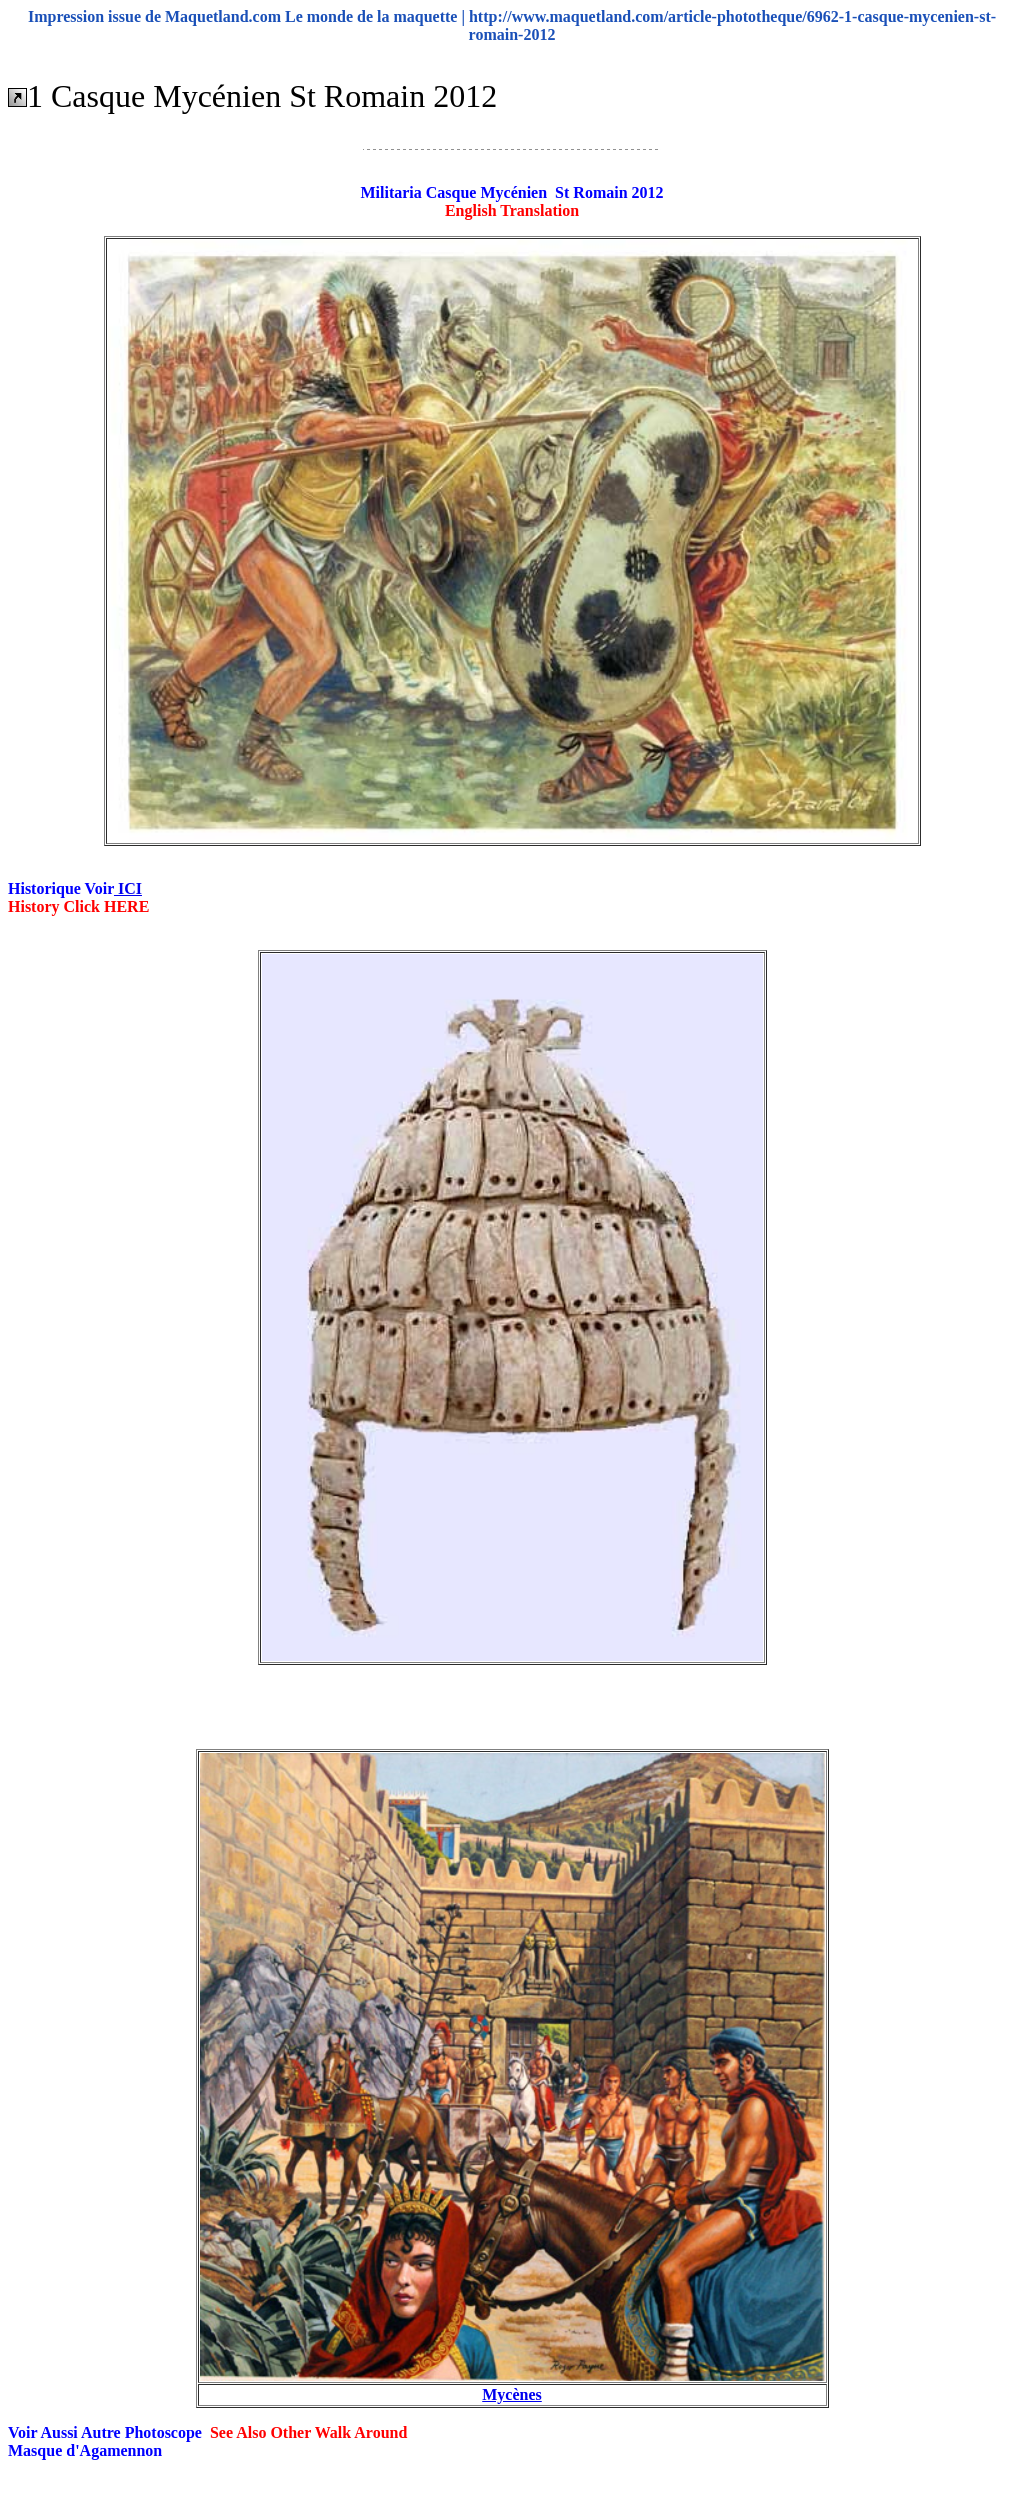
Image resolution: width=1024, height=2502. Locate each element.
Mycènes (512, 2394)
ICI (128, 888)
